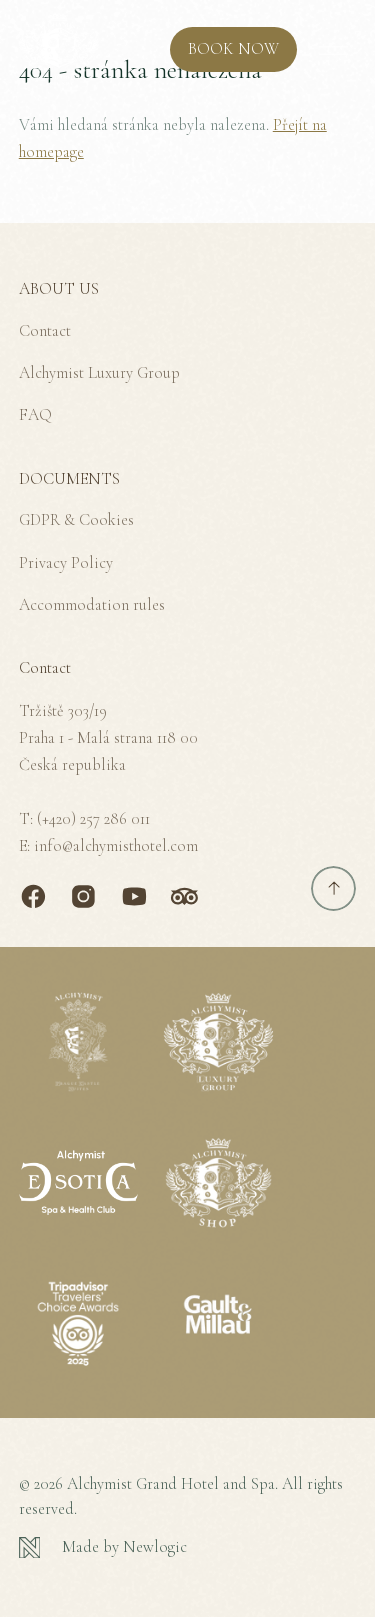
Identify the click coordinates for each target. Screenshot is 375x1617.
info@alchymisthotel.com (116, 846)
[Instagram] (83, 896)
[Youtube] (134, 896)
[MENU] (333, 49)
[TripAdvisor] (184, 896)
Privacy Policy (66, 563)
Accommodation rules (92, 605)
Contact (45, 331)
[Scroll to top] (333, 888)
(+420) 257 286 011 (93, 819)
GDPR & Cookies (76, 520)
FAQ (35, 415)
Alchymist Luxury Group (99, 373)
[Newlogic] (188, 1547)
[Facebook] (33, 896)
